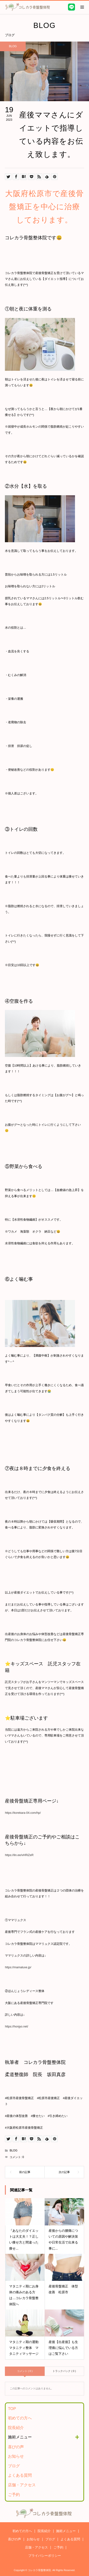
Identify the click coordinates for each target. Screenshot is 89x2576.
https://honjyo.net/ (16, 2026)
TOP (12, 2408)
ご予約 (14, 2494)
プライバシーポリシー (44, 2555)
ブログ (14, 2466)
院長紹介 (16, 2427)
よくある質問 (20, 2475)
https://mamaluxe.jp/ (18, 1967)
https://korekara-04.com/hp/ (23, 1812)
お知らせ (16, 2456)
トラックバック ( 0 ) (64, 2371)
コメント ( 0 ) (25, 2371)
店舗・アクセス (22, 2485)
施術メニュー (20, 2437)
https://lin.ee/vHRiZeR (19, 1855)
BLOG (13, 46)
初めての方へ (20, 2418)
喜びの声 (16, 2447)
